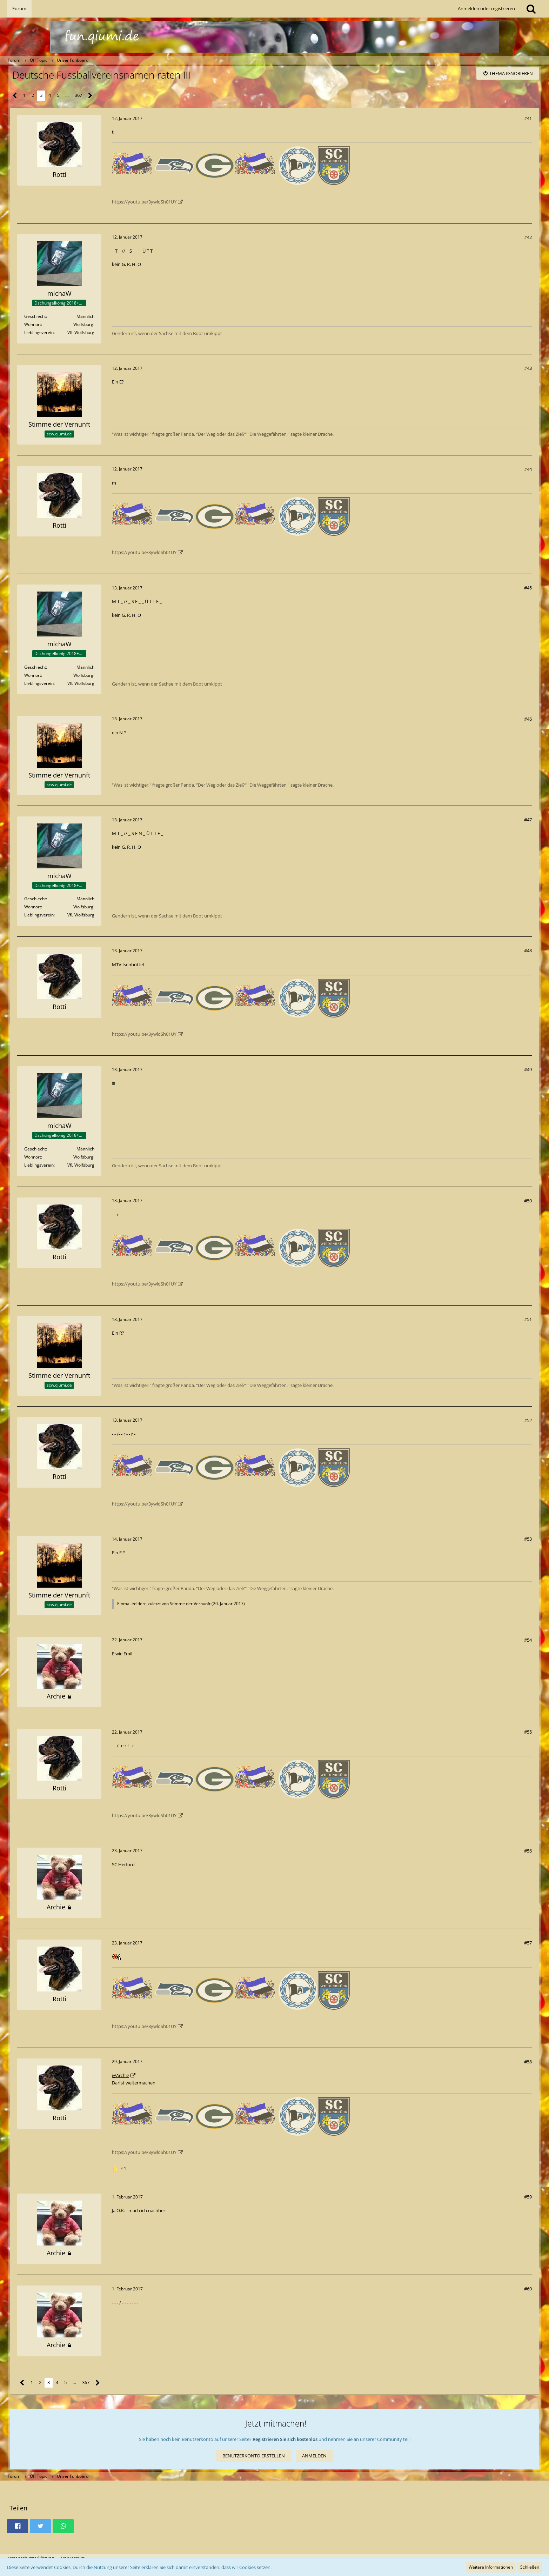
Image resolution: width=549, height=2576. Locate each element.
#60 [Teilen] (528, 2288)
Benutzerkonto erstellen (253, 2455)
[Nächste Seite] (90, 96)
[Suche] (531, 9)
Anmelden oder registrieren (486, 8)
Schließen (529, 2567)
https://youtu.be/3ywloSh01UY (144, 202)
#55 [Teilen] (528, 1732)
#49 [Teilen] (528, 1069)
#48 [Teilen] (528, 950)
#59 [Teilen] (528, 2197)
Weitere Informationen (491, 2567)
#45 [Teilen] (528, 588)
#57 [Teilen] (528, 1943)
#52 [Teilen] (528, 1420)
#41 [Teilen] (528, 118)
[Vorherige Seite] (15, 96)
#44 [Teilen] (528, 469)
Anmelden (314, 2455)
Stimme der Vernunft (190, 1604)
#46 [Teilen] (528, 719)
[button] (17, 2526)
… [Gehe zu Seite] (67, 95)
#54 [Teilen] (528, 1640)
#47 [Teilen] (528, 819)
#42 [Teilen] (528, 237)
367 (78, 95)
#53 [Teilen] (528, 1539)
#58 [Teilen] (528, 2061)
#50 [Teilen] (528, 1200)
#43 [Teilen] (528, 368)
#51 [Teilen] (528, 1319)
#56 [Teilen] (528, 1851)
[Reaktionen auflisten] (120, 2167)
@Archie (120, 2075)
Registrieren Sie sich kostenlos (285, 2439)
